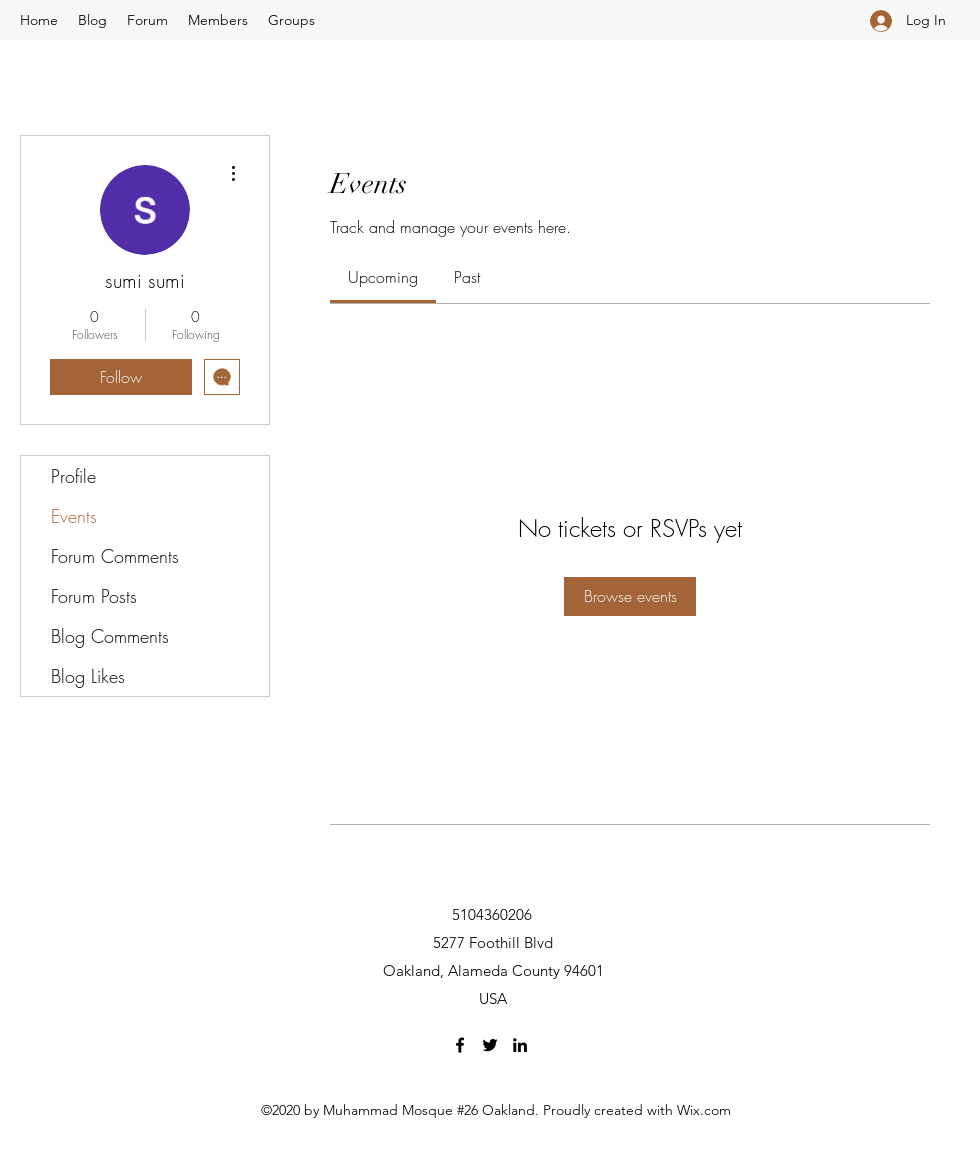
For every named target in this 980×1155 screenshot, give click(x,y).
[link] (383, 277)
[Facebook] (460, 1045)
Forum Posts (94, 596)
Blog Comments (110, 636)
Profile (73, 476)
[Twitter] (490, 1045)
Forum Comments (115, 556)
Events (74, 516)
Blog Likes (88, 676)
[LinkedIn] (520, 1045)
